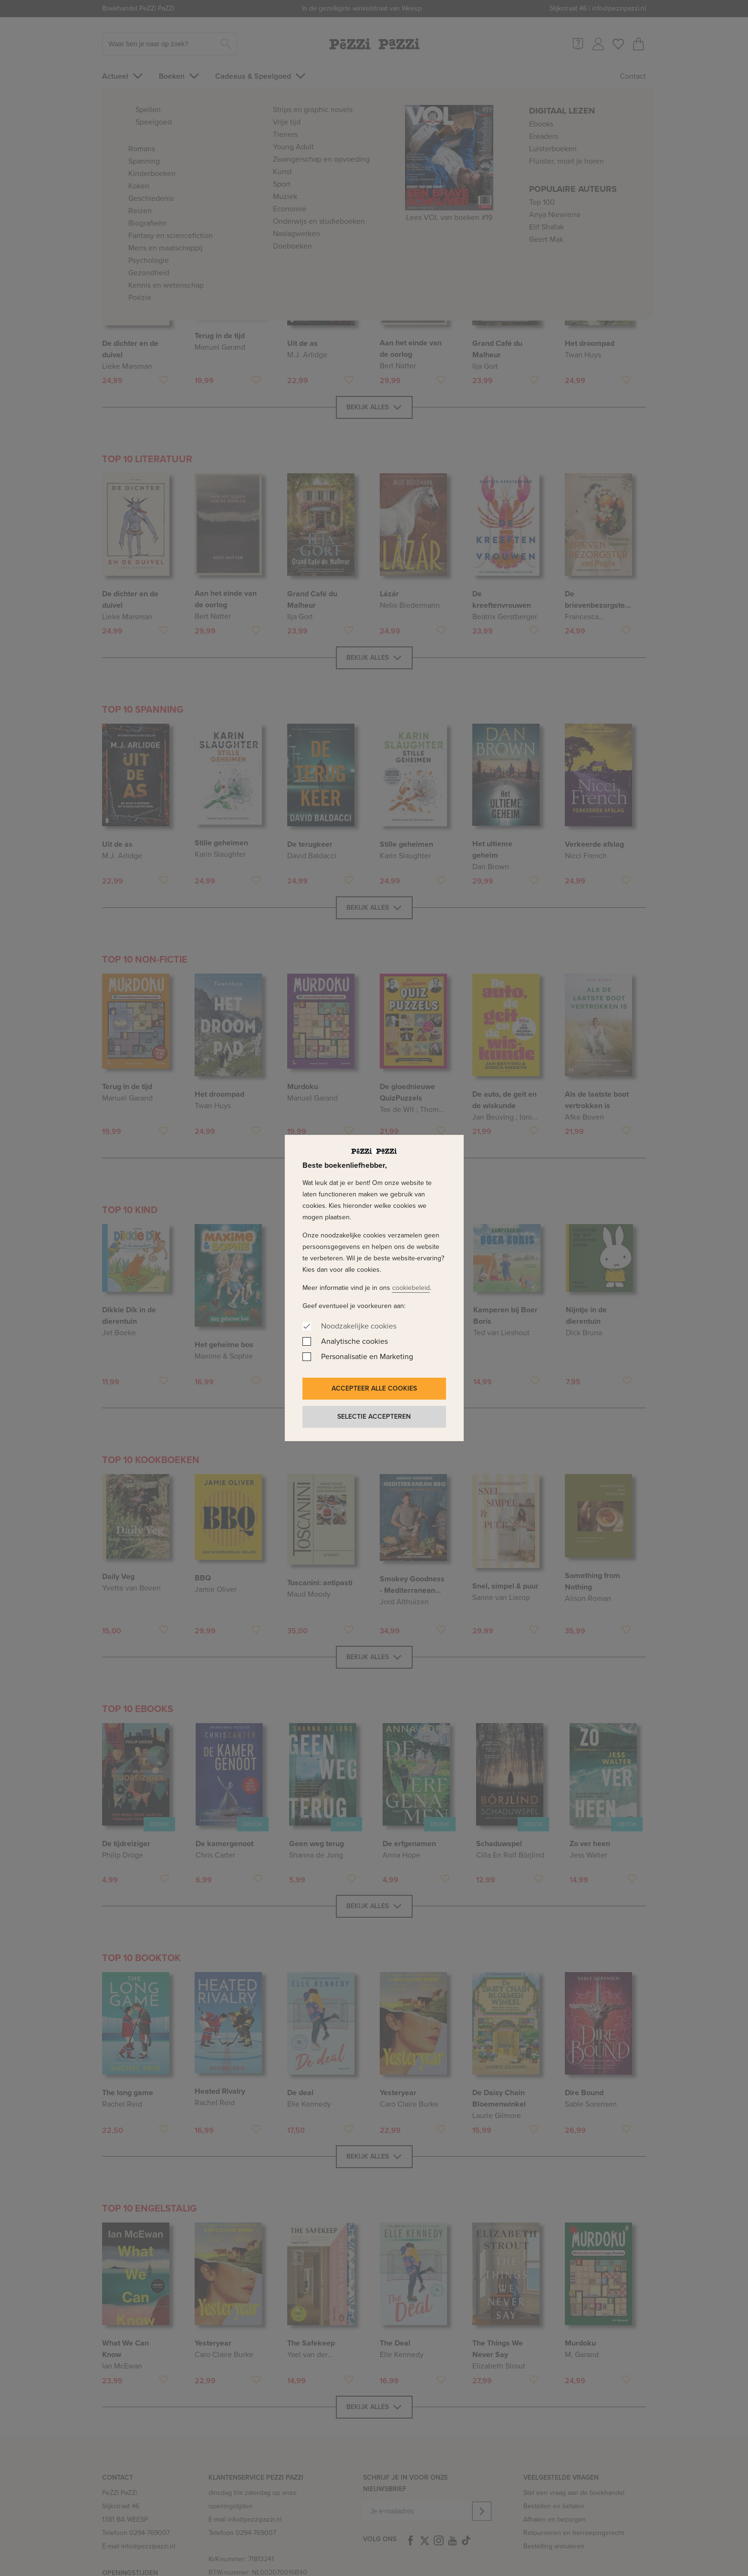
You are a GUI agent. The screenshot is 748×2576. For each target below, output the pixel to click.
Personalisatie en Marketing (367, 1356)
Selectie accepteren (374, 1417)
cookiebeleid (411, 1288)
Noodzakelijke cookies (358, 1325)
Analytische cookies (354, 1341)
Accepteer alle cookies (374, 1388)
